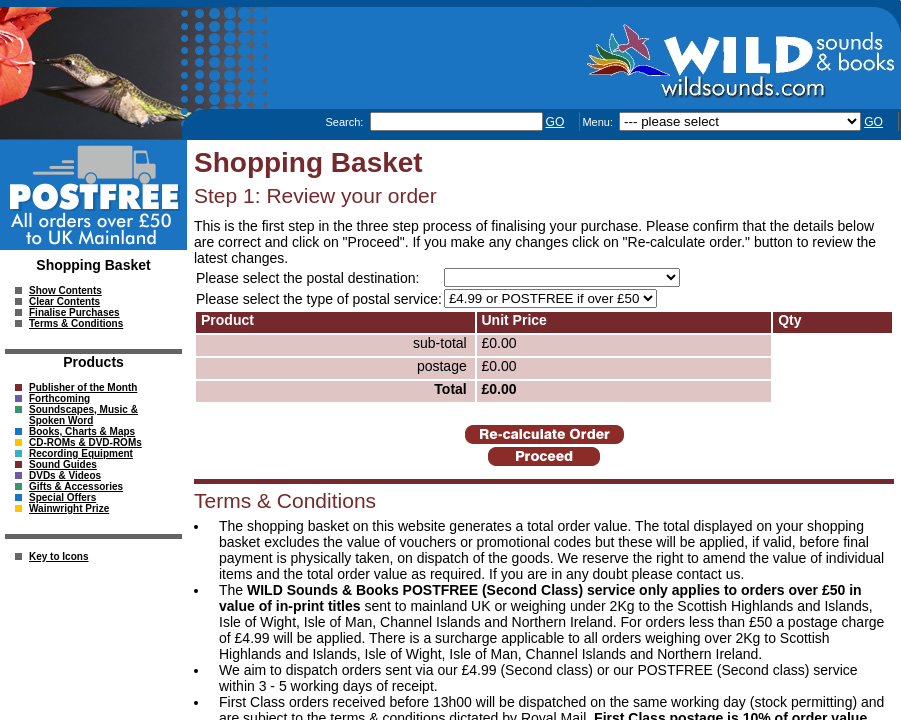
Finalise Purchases (74, 312)
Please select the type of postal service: (319, 299)
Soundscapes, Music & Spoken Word (83, 415)
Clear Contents (64, 301)
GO (555, 122)
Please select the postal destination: (307, 278)
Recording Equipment (81, 453)
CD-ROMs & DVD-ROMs (85, 442)
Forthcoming (59, 398)
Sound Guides (63, 464)
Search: (345, 122)
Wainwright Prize (69, 508)
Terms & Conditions (76, 323)
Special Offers (62, 497)
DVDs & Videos (65, 475)
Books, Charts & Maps (82, 431)
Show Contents (65, 290)
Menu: (599, 122)
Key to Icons (58, 556)
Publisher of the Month (83, 387)
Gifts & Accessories (76, 486)
